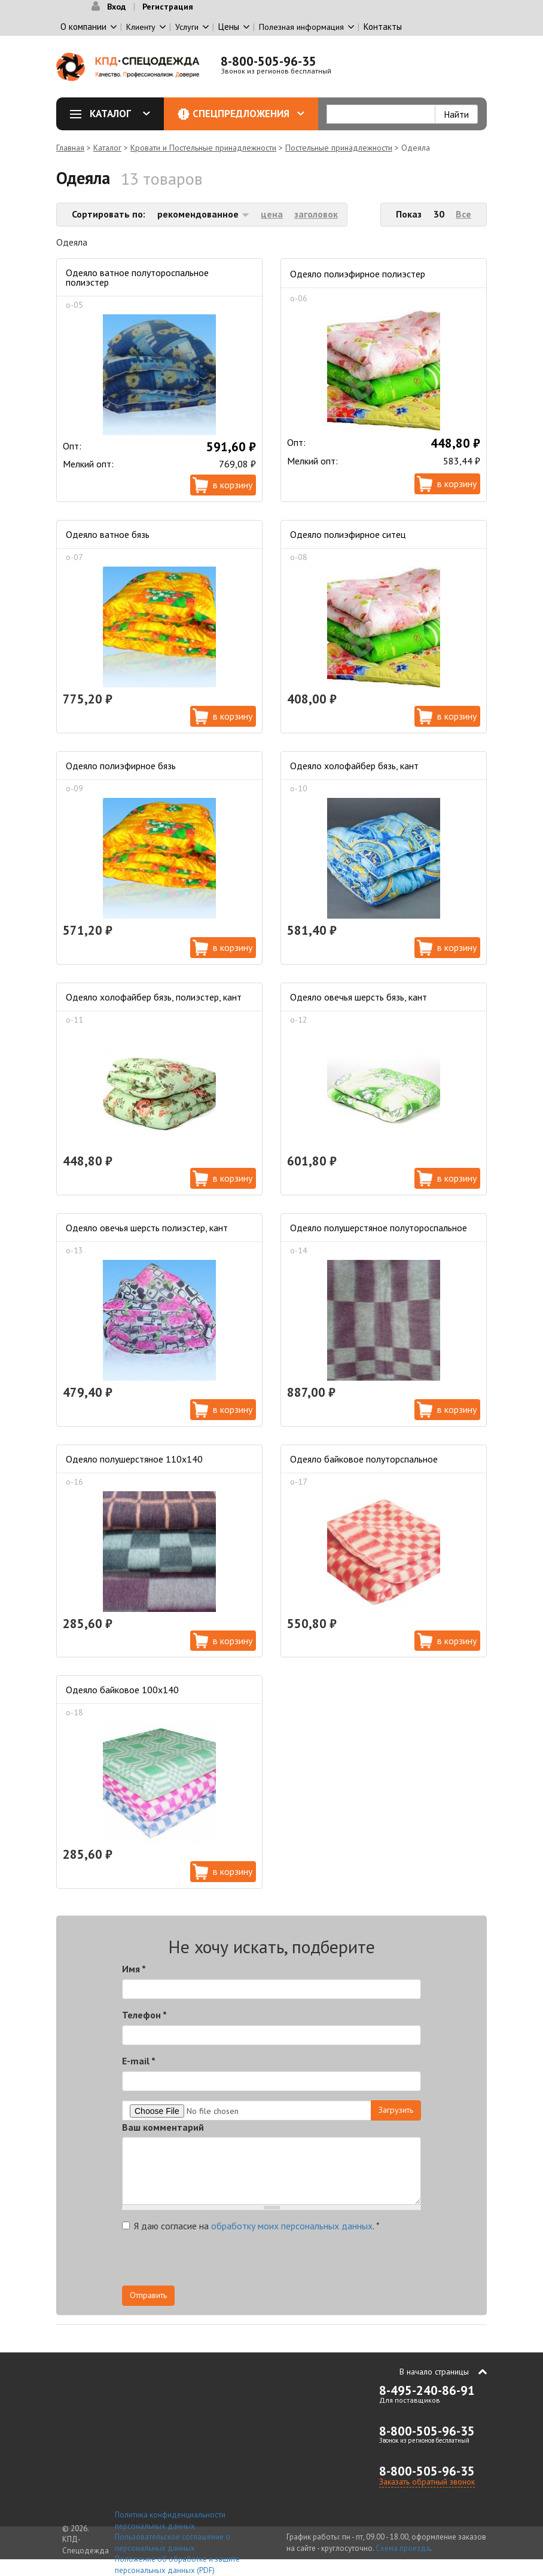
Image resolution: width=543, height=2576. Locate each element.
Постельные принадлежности (338, 147)
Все (463, 214)
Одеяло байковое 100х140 (122, 1690)
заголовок (316, 214)
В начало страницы (434, 2371)
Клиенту (140, 27)
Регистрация (167, 6)
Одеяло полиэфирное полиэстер (357, 274)
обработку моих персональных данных (292, 2226)
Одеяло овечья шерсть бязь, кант (358, 997)
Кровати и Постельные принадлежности (203, 147)
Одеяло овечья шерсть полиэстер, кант (147, 1228)
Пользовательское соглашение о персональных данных (172, 2542)
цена (272, 214)
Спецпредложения (248, 113)
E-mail (138, 2061)
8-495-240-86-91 (427, 2390)
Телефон (144, 2015)
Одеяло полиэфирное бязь (121, 766)
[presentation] (313, 2262)
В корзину (232, 485)
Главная (70, 147)
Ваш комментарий (163, 2127)
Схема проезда (403, 2548)
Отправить (148, 2295)
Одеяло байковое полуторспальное (364, 1459)
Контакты (383, 26)
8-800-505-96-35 (268, 61)
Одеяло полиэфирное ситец (347, 534)
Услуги (187, 27)
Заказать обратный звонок (427, 2481)
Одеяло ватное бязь (108, 534)
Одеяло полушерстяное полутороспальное (378, 1228)
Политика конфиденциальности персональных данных (170, 2520)
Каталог (114, 113)
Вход (116, 6)
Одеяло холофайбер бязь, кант (354, 766)
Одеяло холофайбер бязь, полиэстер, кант (154, 997)
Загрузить (396, 2109)
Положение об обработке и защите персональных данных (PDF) (177, 2564)
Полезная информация (301, 27)
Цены (228, 26)
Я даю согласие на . (251, 2226)
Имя (134, 1969)
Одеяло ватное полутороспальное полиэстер (137, 277)
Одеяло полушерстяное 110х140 (134, 1459)
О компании (83, 26)
